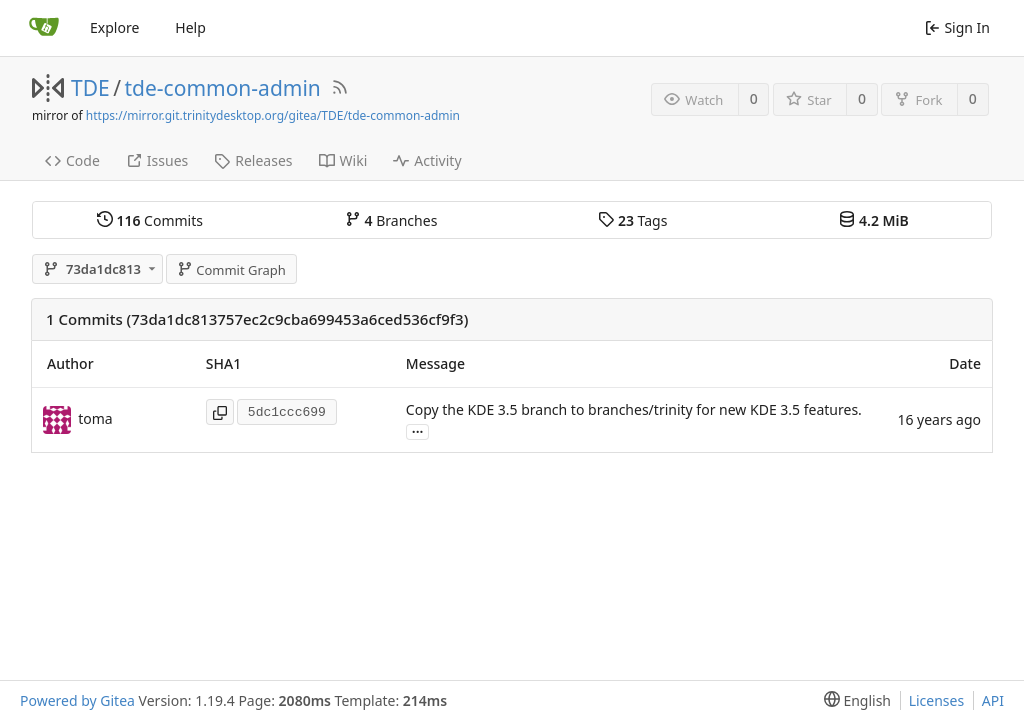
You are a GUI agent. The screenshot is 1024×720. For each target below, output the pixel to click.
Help (190, 27)
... (418, 430)
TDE (90, 88)
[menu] (853, 700)
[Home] (44, 28)
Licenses (937, 700)
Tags (632, 220)
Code (72, 160)
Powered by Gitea (77, 700)
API (993, 700)
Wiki (343, 160)
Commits (150, 220)
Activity (427, 160)
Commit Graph (231, 270)
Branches (391, 220)
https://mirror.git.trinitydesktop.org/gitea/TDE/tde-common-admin (273, 115)
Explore (114, 27)
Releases (253, 160)
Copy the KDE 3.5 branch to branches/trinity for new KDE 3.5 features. (634, 410)
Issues (157, 160)
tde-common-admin (223, 88)
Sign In (957, 27)
